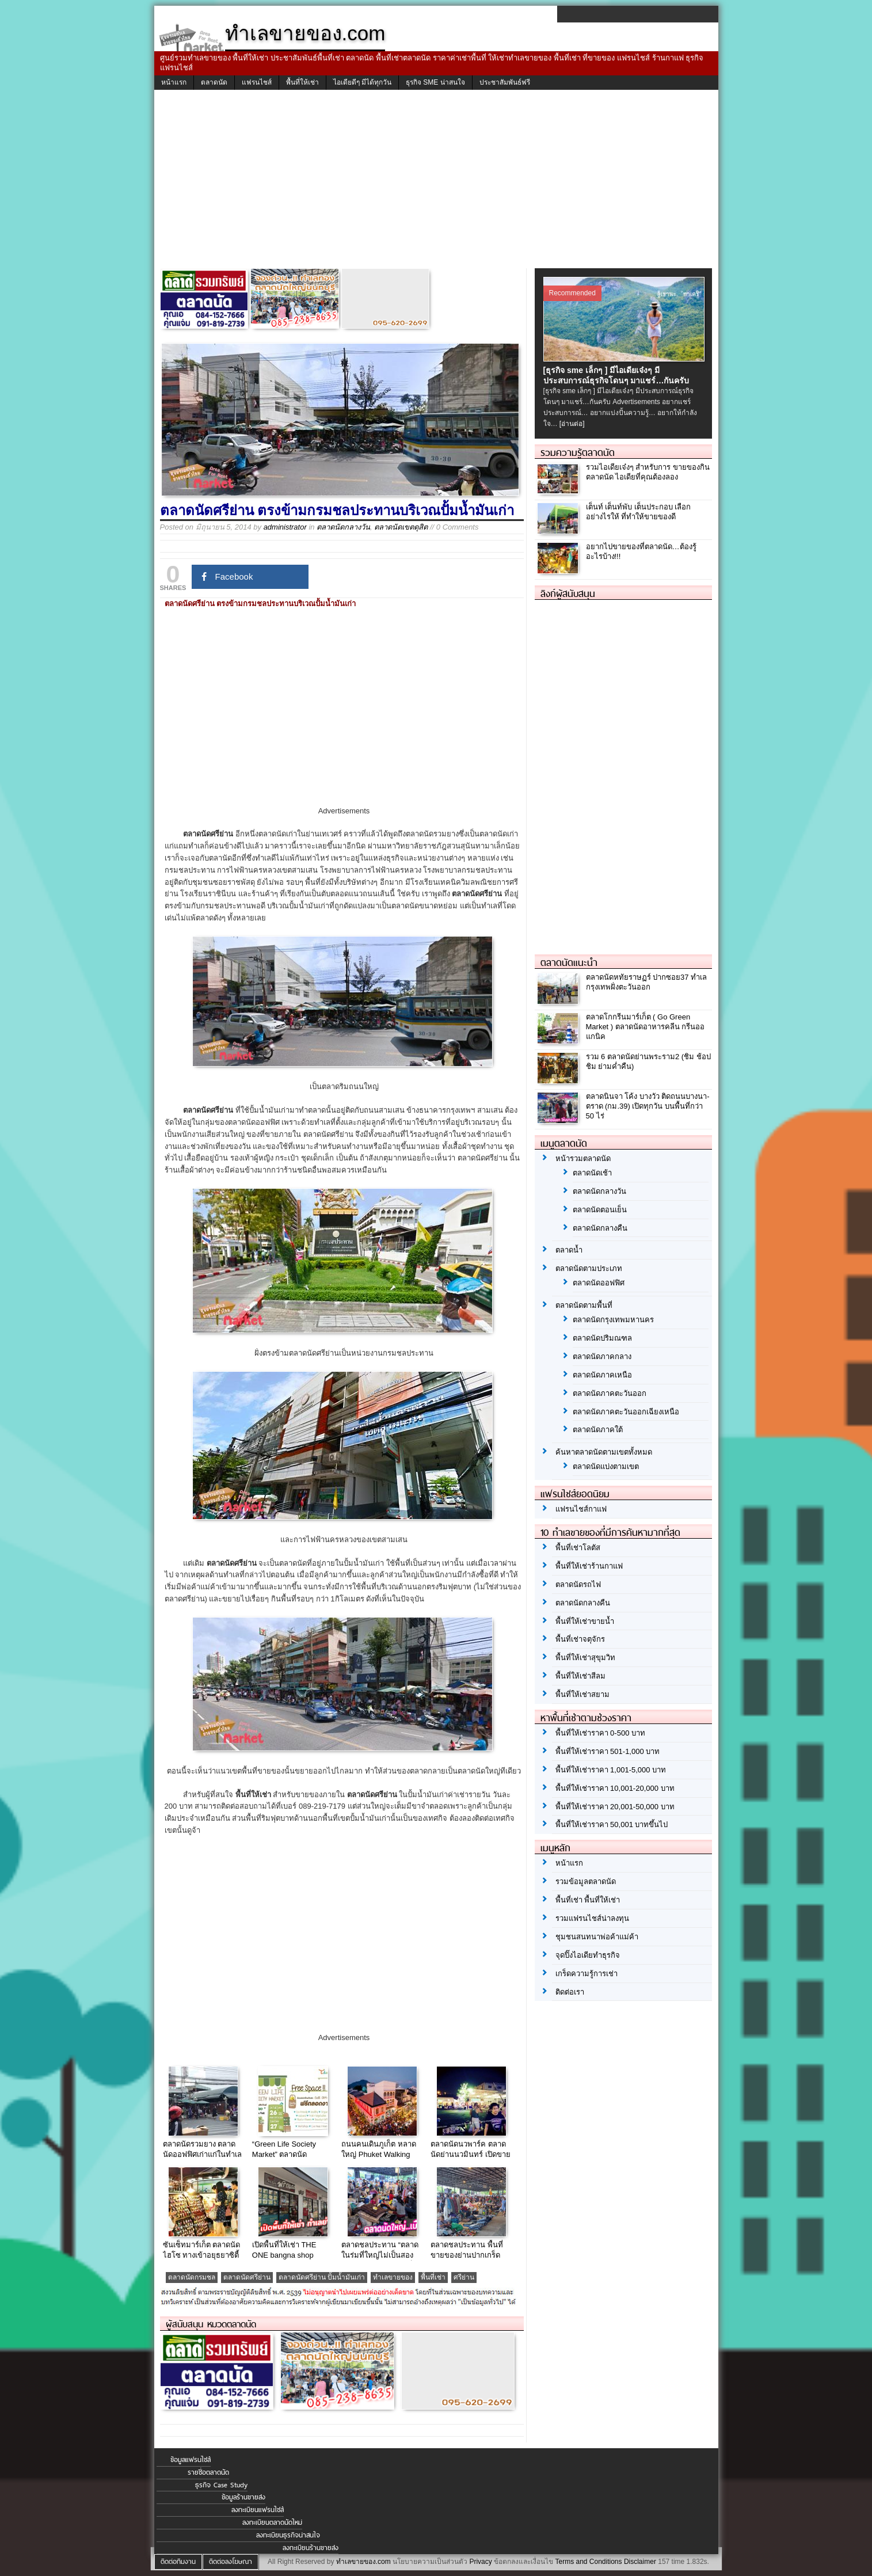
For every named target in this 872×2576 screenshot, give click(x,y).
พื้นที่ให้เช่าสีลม (580, 1676)
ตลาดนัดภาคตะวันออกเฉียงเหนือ (626, 1411)
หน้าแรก (173, 82)
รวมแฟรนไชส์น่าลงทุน (592, 1918)
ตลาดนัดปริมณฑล (602, 1338)
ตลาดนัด (214, 82)
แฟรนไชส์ (257, 82)
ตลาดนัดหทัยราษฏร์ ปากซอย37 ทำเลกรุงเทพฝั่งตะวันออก (646, 982)
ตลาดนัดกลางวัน (343, 527)
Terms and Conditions (588, 2562)
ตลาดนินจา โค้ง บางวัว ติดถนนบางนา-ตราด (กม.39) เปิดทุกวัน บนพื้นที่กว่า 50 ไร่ (648, 1106)
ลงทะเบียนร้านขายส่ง (310, 2548)
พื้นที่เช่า (433, 2277)
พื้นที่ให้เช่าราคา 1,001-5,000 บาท (611, 1769)
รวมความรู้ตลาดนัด (577, 452)
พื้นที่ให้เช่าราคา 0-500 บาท (600, 1733)
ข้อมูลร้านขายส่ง (243, 2497)
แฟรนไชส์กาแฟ (581, 1509)
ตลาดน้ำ (568, 1250)
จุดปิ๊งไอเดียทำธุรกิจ (587, 1955)
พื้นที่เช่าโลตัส (577, 1547)
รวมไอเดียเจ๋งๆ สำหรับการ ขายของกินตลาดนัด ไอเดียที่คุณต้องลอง (648, 472)
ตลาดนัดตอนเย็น (600, 1209)
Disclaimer (640, 2562)
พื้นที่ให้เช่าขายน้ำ (584, 1621)
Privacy (480, 2562)
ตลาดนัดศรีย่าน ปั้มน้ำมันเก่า (322, 2277)
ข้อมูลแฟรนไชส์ (190, 2459)
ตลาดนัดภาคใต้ (598, 1429)
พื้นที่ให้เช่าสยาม (582, 1694)
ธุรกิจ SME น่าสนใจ (435, 82)
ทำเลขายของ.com (363, 2562)
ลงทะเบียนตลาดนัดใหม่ (272, 2522)
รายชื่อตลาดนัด (208, 2472)
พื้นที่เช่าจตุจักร (580, 1639)
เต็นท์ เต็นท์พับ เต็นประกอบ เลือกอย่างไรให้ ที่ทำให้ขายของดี (638, 512)
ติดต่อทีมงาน (178, 2561)
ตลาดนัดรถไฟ (578, 1584)
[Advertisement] (436, 181)
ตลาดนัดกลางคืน (600, 1228)
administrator (285, 527)
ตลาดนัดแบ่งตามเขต (606, 1466)
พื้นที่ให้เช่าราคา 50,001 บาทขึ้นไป (611, 1824)
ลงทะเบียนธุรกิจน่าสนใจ (288, 2535)
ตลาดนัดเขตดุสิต (401, 527)
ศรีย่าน (464, 2277)
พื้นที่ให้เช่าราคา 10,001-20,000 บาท (615, 1788)
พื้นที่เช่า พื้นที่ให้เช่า (587, 1900)
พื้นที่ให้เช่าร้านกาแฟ (589, 1566)
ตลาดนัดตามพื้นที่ (583, 1305)
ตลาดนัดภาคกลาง (602, 1356)
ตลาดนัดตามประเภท (588, 1268)
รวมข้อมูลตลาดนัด (585, 1881)
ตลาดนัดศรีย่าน (247, 2277)
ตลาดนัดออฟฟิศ (599, 1283)
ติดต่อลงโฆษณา (230, 2561)
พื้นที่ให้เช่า (302, 82)
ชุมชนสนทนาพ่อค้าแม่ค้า (596, 1936)
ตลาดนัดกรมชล (191, 2277)
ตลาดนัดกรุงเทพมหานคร (613, 1319)
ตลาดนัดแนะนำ (568, 962)
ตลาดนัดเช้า (592, 1173)
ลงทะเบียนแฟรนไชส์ (257, 2510)
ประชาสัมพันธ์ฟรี (504, 82)
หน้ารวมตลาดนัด (583, 1158)
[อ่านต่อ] (572, 424)
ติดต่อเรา (569, 1992)
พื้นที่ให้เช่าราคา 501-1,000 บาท (607, 1751)
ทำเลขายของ (393, 2277)
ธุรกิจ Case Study (221, 2485)
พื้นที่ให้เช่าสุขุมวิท (585, 1657)
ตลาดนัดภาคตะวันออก (609, 1393)
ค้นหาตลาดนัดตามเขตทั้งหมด (603, 1452)
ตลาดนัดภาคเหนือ (602, 1375)
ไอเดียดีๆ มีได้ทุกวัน (362, 82)
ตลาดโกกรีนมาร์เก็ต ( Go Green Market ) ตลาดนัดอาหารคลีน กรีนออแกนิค (645, 1027)
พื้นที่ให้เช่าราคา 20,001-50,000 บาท (615, 1806)
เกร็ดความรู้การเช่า (586, 1973)
